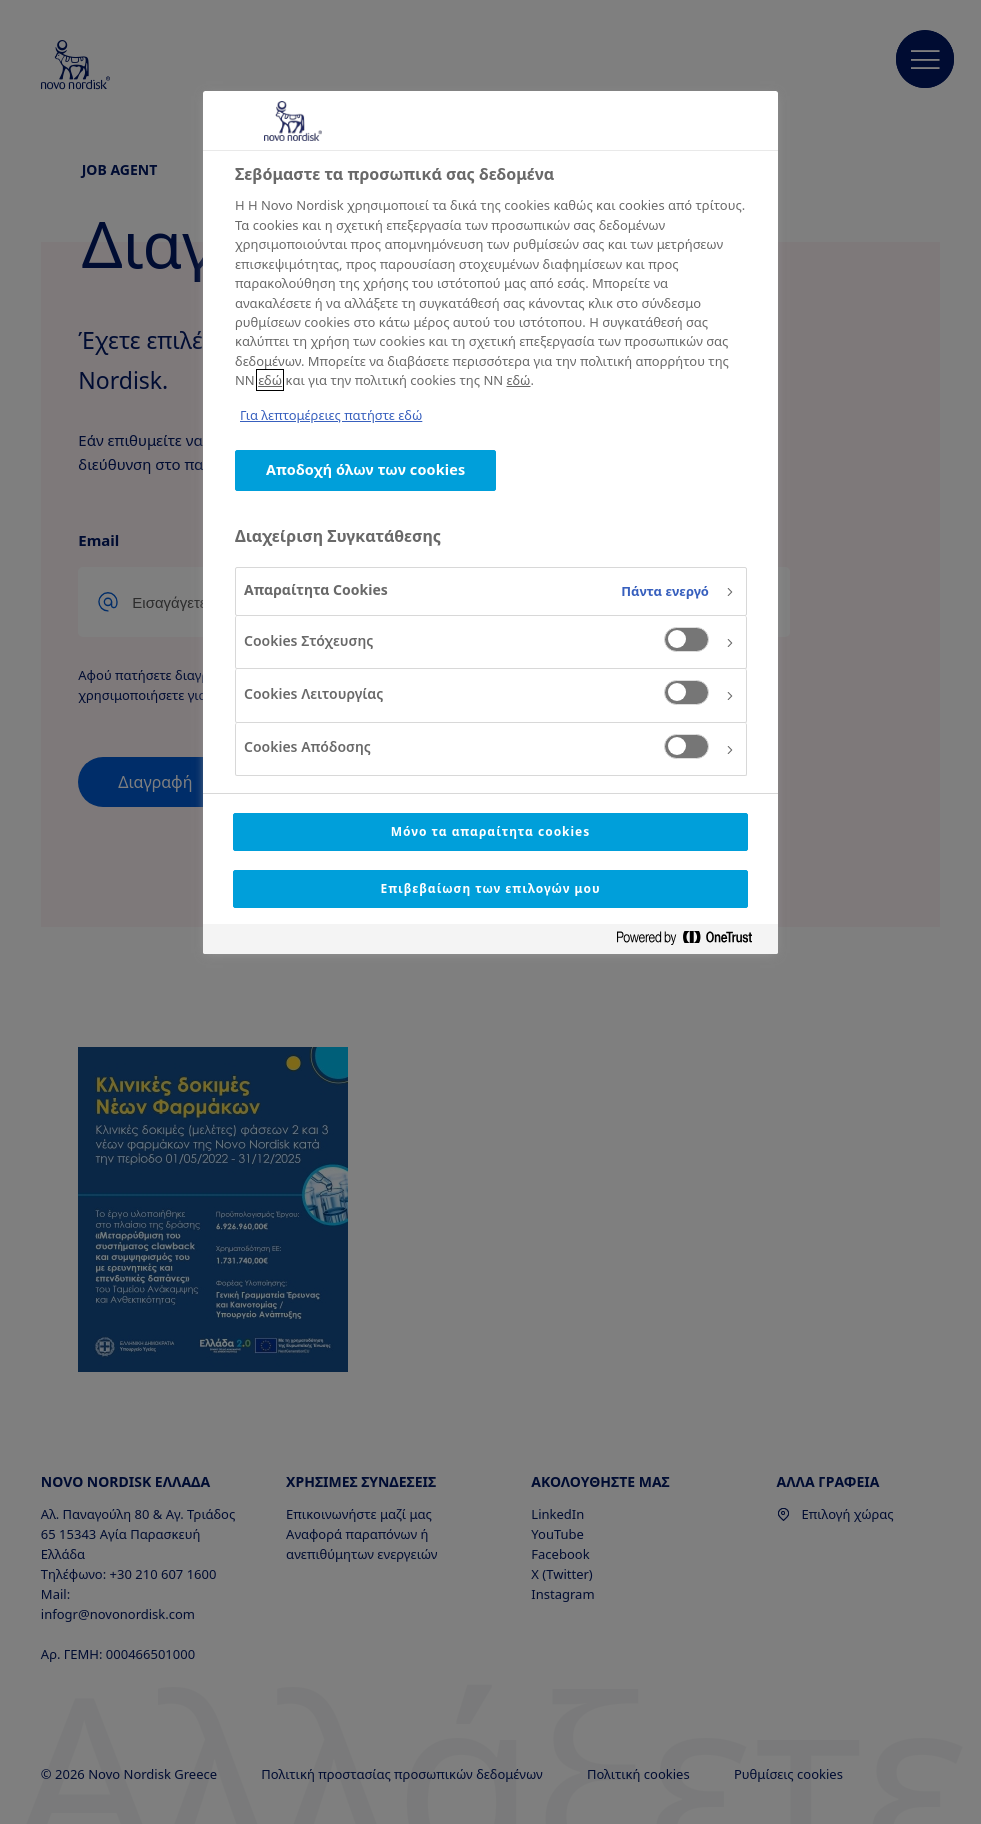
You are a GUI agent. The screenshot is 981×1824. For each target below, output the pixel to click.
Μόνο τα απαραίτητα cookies (490, 831)
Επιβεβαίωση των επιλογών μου (490, 888)
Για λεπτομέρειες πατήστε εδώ (331, 415)
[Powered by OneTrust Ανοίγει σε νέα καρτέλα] (692, 941)
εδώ (270, 380)
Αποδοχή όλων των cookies (365, 469)
